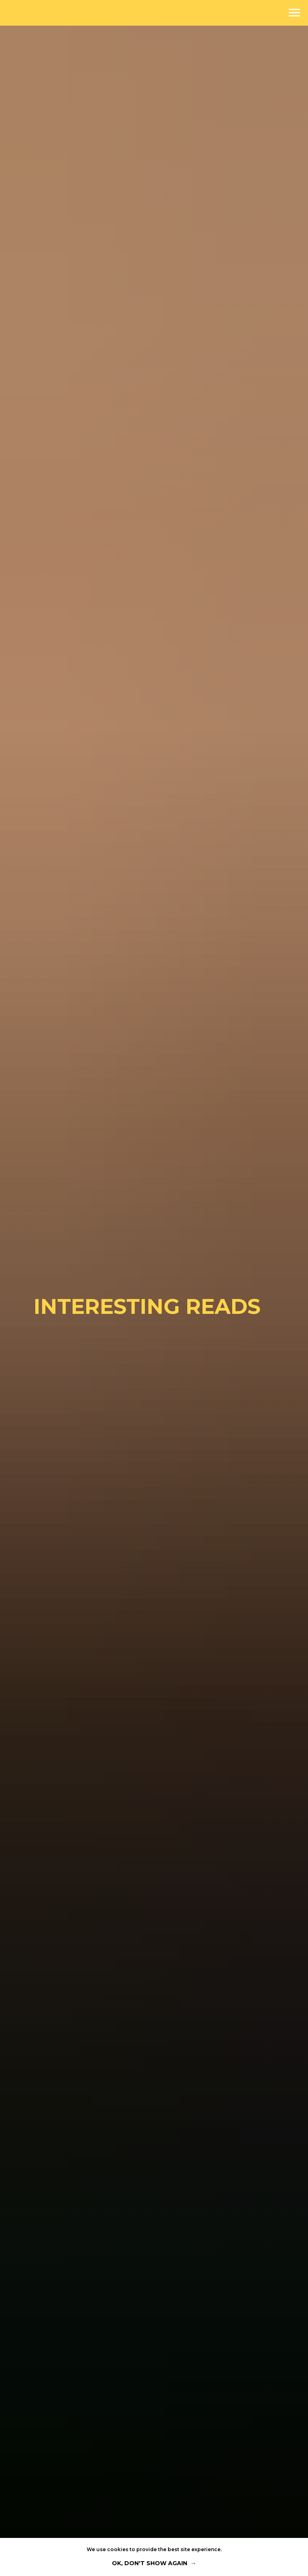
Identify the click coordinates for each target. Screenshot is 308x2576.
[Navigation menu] (294, 13)
